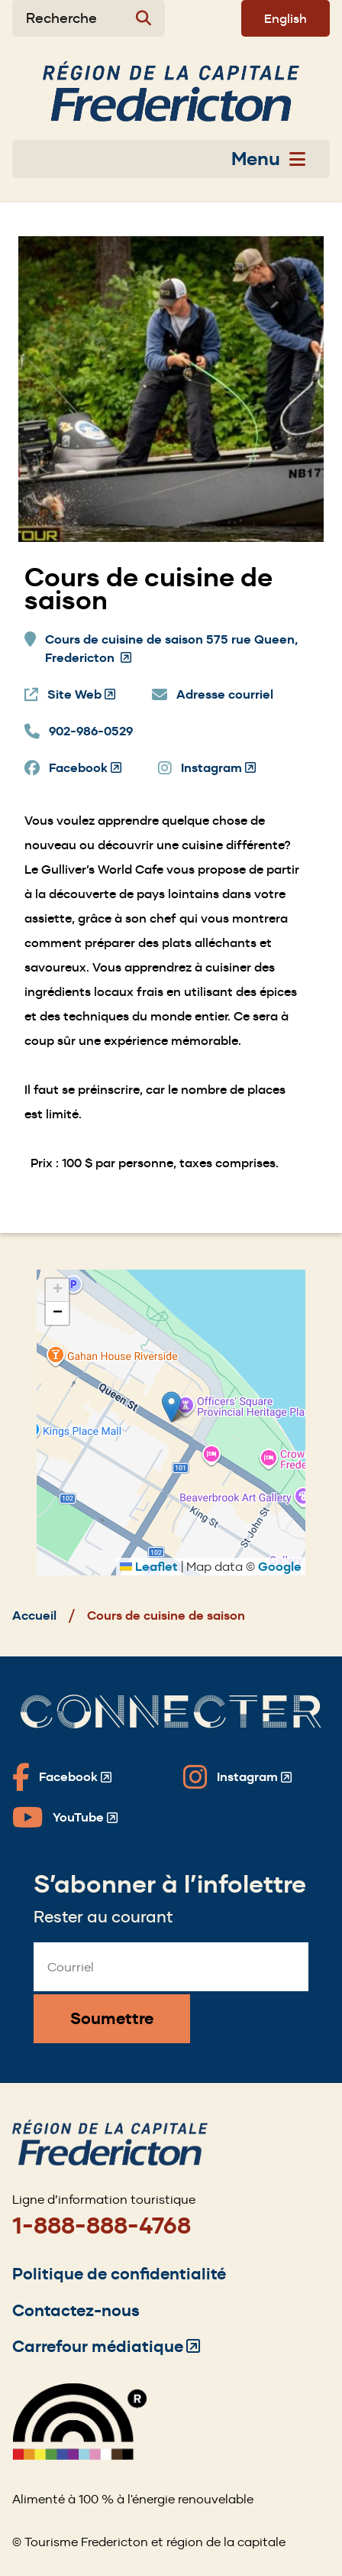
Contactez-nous (76, 2310)
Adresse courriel (224, 694)
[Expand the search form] (88, 18)
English (285, 18)
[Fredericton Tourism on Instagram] (237, 1777)
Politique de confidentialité (119, 2273)
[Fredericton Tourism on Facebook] (61, 1777)
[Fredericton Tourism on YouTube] (65, 1817)
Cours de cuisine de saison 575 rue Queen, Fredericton (171, 649)
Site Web (81, 695)
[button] (171, 1407)
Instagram (218, 768)
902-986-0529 (91, 731)
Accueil (34, 1616)
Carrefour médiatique (106, 2346)
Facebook (85, 768)
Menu (268, 159)
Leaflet (149, 1567)
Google (280, 1567)
